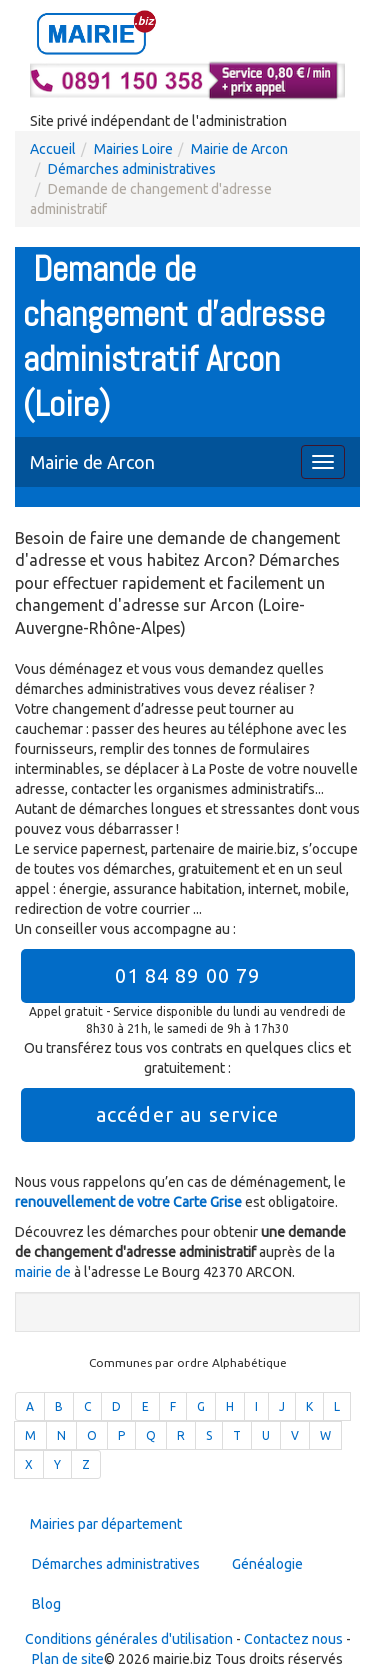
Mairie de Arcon (239, 149)
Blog (46, 1604)
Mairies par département (106, 1524)
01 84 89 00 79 (187, 975)
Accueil (53, 149)
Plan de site (68, 1659)
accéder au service (187, 1114)
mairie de (44, 1272)
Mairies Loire (133, 149)
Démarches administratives (132, 169)
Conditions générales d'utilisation (129, 1639)
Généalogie (267, 1564)
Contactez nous (293, 1639)
